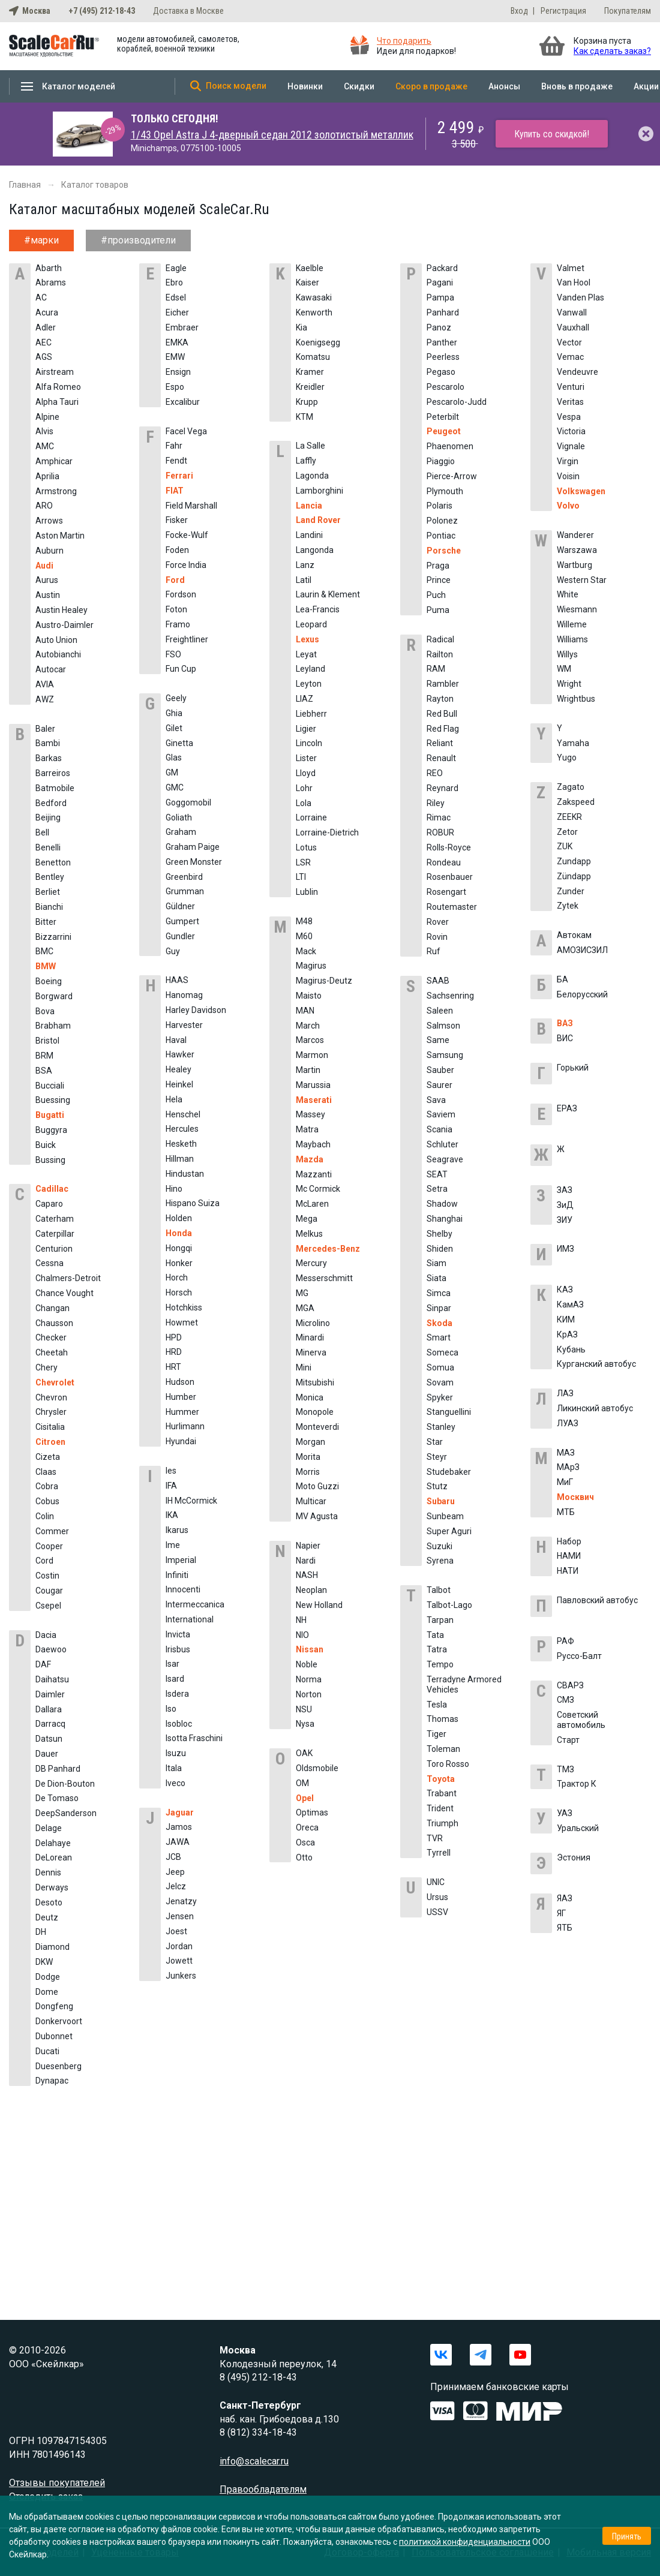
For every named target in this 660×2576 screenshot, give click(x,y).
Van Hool (573, 282)
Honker (179, 1263)
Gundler (180, 936)
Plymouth (445, 491)
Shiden (440, 1249)
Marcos (310, 1040)
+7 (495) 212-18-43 (101, 11)
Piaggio (441, 461)
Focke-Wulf (187, 535)
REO (435, 773)
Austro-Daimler (64, 625)
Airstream (54, 372)
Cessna (49, 1263)
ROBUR (440, 832)
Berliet (47, 892)
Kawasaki (314, 297)
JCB (173, 1857)
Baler (45, 729)
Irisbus (178, 1649)
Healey (178, 1069)
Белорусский (582, 994)
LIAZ (304, 699)
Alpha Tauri (57, 402)
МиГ (565, 1482)
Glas (174, 757)
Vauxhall (573, 327)
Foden (177, 550)
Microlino (313, 1323)
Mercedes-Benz (328, 1249)
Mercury (311, 1263)
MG (302, 1293)
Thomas (442, 1719)
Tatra (437, 1649)
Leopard (311, 624)
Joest (176, 1931)
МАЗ (566, 1452)
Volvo (568, 505)
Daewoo (51, 1649)
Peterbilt (443, 417)
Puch (436, 595)
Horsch (179, 1292)
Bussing (50, 1160)
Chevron (51, 1397)
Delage (48, 1828)
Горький (573, 1067)
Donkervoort (58, 2021)
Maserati (314, 1100)
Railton (440, 654)
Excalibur (183, 402)
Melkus (309, 1234)
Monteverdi (317, 1427)
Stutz (437, 1486)
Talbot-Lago (449, 1605)
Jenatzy (181, 1901)
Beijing (48, 817)
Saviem (441, 1114)
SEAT (437, 1174)
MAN (305, 1010)
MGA (305, 1308)
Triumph (442, 1823)
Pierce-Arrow (452, 476)
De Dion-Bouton (65, 1784)
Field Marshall (191, 505)
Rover (438, 922)
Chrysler (51, 1412)
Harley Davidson (196, 1010)
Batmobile (54, 788)
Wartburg (574, 565)
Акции (646, 86)
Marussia (313, 1085)
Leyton (309, 684)
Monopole (315, 1412)
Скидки (359, 86)
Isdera (177, 1694)
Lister (306, 758)
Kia (301, 327)
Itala (174, 1768)
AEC (43, 342)
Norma (309, 1679)
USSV (437, 1912)
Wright (569, 684)
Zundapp (574, 861)
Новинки (305, 86)
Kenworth (314, 312)
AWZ (44, 699)
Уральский (578, 1828)
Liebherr (311, 714)
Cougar (49, 1590)
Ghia (174, 713)
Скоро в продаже (431, 86)
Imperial (181, 1560)
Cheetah (51, 1352)
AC (41, 297)
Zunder (570, 891)
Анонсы (504, 86)
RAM (436, 669)
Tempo (440, 1664)
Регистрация (563, 11)
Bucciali (49, 1085)
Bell (42, 832)
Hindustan (185, 1174)
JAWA (178, 1842)
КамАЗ (570, 1304)
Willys (567, 654)
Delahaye (53, 1843)
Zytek (567, 905)
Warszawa (577, 550)
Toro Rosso (448, 1764)
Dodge (47, 1977)
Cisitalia (50, 1427)
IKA (172, 1515)
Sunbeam (445, 1516)
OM (302, 1783)
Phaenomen (450, 446)
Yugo (567, 757)
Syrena (440, 1560)
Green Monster (194, 862)
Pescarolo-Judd (457, 402)
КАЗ (565, 1289)
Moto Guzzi (317, 1486)
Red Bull (442, 714)
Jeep (175, 1872)
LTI (301, 877)
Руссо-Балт (579, 1656)
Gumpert (182, 921)
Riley (436, 803)
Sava (436, 1100)
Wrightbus (576, 699)
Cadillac (51, 1189)
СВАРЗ (570, 1685)
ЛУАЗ (567, 1423)
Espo (175, 387)
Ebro (174, 282)
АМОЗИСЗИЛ (582, 950)
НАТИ (567, 1571)
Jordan (179, 1946)
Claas (45, 1472)
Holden (179, 1218)
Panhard (443, 312)
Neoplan (311, 1590)
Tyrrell (439, 1852)
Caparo (49, 1204)
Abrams (50, 282)
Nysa (305, 1724)
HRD (174, 1352)
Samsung (445, 1055)
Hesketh (181, 1144)
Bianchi (49, 907)
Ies (171, 1470)
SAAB (438, 980)
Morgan (310, 1442)
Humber (181, 1397)
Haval (176, 1040)
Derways (51, 1887)
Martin (308, 1070)
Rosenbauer (450, 877)
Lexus (307, 639)
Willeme (572, 624)
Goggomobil (188, 802)
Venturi (570, 387)
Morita (308, 1457)
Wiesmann (577, 609)
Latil (303, 580)
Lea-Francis (318, 609)
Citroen (50, 1442)
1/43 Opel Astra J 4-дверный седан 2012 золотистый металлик (272, 134)
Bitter (45, 922)
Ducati (47, 2051)
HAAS (177, 980)
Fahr (174, 445)
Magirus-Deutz (324, 980)
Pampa (440, 297)
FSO (173, 654)
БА (562, 979)
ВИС (565, 1038)
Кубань (571, 1349)
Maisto (309, 995)
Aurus (46, 580)
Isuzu (176, 1753)
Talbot (439, 1590)
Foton (176, 609)
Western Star (582, 580)
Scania (439, 1129)
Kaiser (307, 282)
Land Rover (318, 520)
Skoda (439, 1323)
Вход (519, 11)
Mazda (309, 1159)
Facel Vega (186, 431)
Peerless (443, 357)
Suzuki (439, 1546)
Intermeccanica (195, 1604)
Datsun (48, 1739)
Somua (440, 1367)
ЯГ (561, 1913)
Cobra (46, 1486)
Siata (436, 1278)
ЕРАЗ (567, 1108)
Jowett (179, 1960)
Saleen (440, 1010)
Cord (44, 1560)
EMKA (177, 342)
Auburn (49, 550)
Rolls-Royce (449, 847)
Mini (303, 1367)
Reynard (442, 788)
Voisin (568, 476)
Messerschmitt (324, 1278)
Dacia (45, 1635)
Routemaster (452, 907)
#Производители (138, 240)
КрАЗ (567, 1334)
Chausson (54, 1323)
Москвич (575, 1497)
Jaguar (180, 1812)
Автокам (574, 935)
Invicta (178, 1634)
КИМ (566, 1319)
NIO (302, 1635)
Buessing (52, 1100)
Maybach (313, 1144)
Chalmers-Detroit (68, 1278)
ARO (44, 505)
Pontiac (441, 535)
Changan (52, 1308)
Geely (176, 698)
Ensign (178, 372)
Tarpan (440, 1620)
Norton (309, 1694)
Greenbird (184, 877)
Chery (46, 1367)
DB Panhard (57, 1769)
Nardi (306, 1560)
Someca (442, 1352)
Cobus (47, 1501)
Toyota (441, 1779)
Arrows (49, 520)
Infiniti (177, 1575)
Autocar (50, 669)
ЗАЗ (564, 1190)
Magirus (311, 965)
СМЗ (565, 1700)
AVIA (44, 684)
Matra (307, 1129)
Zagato (570, 787)
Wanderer (575, 535)
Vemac (570, 357)
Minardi (310, 1337)
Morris (308, 1472)
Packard (442, 268)
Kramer (310, 372)
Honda (179, 1233)
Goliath (179, 817)
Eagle (176, 268)
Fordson (181, 594)
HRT (173, 1367)
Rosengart (446, 892)
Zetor (567, 832)
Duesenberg (58, 2066)
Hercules (182, 1129)
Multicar (311, 1501)
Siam (436, 1263)
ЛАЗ (565, 1393)
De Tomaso (57, 1798)
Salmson (443, 1025)
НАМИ (569, 1556)
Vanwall (572, 312)
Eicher (177, 312)
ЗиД (565, 1205)
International (190, 1619)
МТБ (566, 1512)
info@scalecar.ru (254, 2461)
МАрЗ (568, 1467)
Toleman (443, 1749)
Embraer (182, 327)
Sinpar (439, 1308)
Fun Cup (181, 669)
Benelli (48, 847)
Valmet (570, 268)
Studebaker (449, 1472)
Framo (178, 624)
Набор (569, 1541)
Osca (305, 1842)
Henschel (183, 1114)
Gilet (174, 728)
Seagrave (445, 1159)
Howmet (182, 1322)
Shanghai (445, 1219)
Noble (306, 1664)
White (567, 594)
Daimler (50, 1694)
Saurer (439, 1085)
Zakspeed (576, 802)
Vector (569, 342)
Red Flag (443, 729)
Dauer (46, 1754)
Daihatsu (52, 1679)
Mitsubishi (315, 1382)
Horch (177, 1277)
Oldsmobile (317, 1768)
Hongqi (179, 1248)
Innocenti (183, 1589)
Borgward (54, 996)
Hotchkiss (184, 1307)
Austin (47, 595)
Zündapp (574, 876)
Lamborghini (319, 490)
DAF (43, 1664)
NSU (304, 1709)
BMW (45, 966)
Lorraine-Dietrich (327, 832)
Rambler (443, 684)
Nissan (309, 1649)
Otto (304, 1857)
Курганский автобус (596, 1364)
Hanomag (184, 995)
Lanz (305, 565)
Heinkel (179, 1084)
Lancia (309, 505)
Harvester (184, 1025)
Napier (308, 1545)
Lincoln (309, 743)
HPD (174, 1337)
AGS (43, 357)
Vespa (569, 417)
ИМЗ (565, 1249)
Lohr (304, 788)
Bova (45, 1011)
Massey (310, 1114)
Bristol (47, 1040)
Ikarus (177, 1530)
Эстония (573, 1857)
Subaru (441, 1501)
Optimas (312, 1812)
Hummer (182, 1412)
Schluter (442, 1144)
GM (172, 772)
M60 (304, 936)
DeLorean (53, 1857)
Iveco (175, 1783)
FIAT (175, 490)
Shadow (442, 1204)
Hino (174, 1189)
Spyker (440, 1397)
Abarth (48, 268)
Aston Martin (60, 535)
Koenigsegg (318, 342)
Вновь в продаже (577, 86)
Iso (171, 1709)
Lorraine (311, 817)
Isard (175, 1679)
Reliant (440, 743)
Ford (175, 580)
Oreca (307, 1827)
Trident (440, 1808)
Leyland (310, 669)
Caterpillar (54, 1234)
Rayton (440, 699)
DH (40, 1932)
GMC (175, 787)
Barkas (48, 758)
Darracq (50, 1724)
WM (564, 669)
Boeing (48, 981)
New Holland (319, 1605)
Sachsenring (450, 995)
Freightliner (187, 639)
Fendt (176, 460)
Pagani (440, 282)
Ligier (306, 729)
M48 (304, 921)
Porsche (444, 550)
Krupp (307, 402)
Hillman (180, 1159)
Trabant (442, 1793)
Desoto (48, 1902)
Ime (173, 1545)
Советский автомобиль (581, 1720)
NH (301, 1620)
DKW (44, 1962)
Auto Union (56, 640)
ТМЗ (565, 1769)
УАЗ (564, 1813)
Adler (45, 327)
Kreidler (310, 387)
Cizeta (47, 1457)
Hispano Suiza (193, 1203)
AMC (44, 446)
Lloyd (306, 773)
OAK (304, 1753)
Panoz (439, 327)
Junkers (181, 1975)
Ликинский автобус (595, 1408)
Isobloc (179, 1724)
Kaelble (309, 268)
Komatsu (313, 357)
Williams (572, 639)
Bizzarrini (53, 937)
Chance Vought (64, 1293)
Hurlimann (185, 1426)
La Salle (310, 445)
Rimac (439, 817)
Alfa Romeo (58, 387)
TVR (435, 1838)
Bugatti (49, 1115)
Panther (442, 342)
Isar (172, 1664)
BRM (44, 1055)
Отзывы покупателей (57, 2482)
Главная (25, 185)
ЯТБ (564, 1927)
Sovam (440, 1382)
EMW (175, 357)
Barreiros (52, 773)
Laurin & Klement (328, 594)
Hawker (180, 1054)
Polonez (442, 520)
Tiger (436, 1734)
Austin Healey (61, 610)
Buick (45, 1145)
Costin (47, 1575)
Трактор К (576, 1784)
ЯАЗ (564, 1898)
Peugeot (444, 431)
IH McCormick (191, 1500)
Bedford (51, 803)
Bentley (49, 877)
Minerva (311, 1352)
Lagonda (312, 475)
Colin (44, 1516)
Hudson (180, 1382)
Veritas (570, 402)
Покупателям (627, 11)
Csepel (48, 1605)
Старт (568, 1740)
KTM (304, 417)
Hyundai (181, 1441)
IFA (171, 1485)
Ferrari (179, 475)
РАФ (565, 1641)
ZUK (564, 846)
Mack (306, 951)
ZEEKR (569, 817)
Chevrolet (54, 1382)
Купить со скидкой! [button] (551, 134)
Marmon (312, 1055)
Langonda (315, 550)
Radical (440, 639)
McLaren (312, 1204)
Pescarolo (445, 387)
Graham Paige (193, 847)
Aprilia (47, 476)
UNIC (436, 1882)
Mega (306, 1219)
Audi (44, 565)
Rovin (437, 937)
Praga (438, 565)
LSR (303, 862)
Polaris (439, 505)
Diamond (52, 1947)
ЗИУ (564, 1220)
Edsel (176, 297)
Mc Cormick (318, 1189)
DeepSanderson (66, 1813)
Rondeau (444, 862)
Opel (305, 1798)
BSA (43, 1070)
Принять (626, 2536)
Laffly (306, 460)
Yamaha (573, 743)
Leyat (306, 654)
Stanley (441, 1427)
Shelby (439, 1234)
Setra (437, 1189)
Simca (439, 1293)
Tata (435, 1635)
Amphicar (54, 461)
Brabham (53, 1025)
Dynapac (51, 2080)
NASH (307, 1575)
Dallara (48, 1709)
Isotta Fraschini (194, 1738)
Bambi (47, 743)
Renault (441, 758)
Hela (174, 1099)
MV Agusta (317, 1516)
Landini (309, 535)
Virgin (567, 461)
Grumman (185, 891)
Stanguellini (449, 1412)
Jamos (179, 1827)
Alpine (47, 417)
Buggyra (51, 1130)
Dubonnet (54, 2036)
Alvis (44, 431)
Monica (309, 1397)
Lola (303, 803)
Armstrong (56, 491)
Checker (51, 1337)
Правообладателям (263, 2489)
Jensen (180, 1916)
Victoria (571, 431)
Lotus (306, 847)
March (308, 1025)
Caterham (54, 1219)
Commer (52, 1531)
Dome (46, 1992)
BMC (44, 951)
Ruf (433, 951)
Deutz (46, 1917)
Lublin (307, 892)
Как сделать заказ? (612, 51)
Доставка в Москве (188, 11)
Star (435, 1442)
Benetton (53, 862)
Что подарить (404, 41)
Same (438, 1040)
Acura (46, 312)
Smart (439, 1337)
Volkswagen (581, 491)
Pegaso (441, 372)
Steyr (437, 1457)
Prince (439, 580)
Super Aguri (449, 1531)
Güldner (180, 906)
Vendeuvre (577, 372)
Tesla (437, 1704)
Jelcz (176, 1886)
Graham (181, 832)
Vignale (571, 446)
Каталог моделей (78, 86)
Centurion (54, 1249)
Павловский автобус (597, 1600)
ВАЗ (565, 1023)
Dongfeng (54, 2006)
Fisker (177, 520)
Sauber (440, 1070)
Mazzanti (314, 1174)
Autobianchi (58, 654)
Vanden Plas (580, 297)
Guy (173, 951)
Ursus (437, 1897)
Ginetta (179, 743)
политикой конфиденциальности (464, 2542)
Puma (438, 610)
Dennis (48, 1872)
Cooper (49, 1546)
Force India (186, 565)
